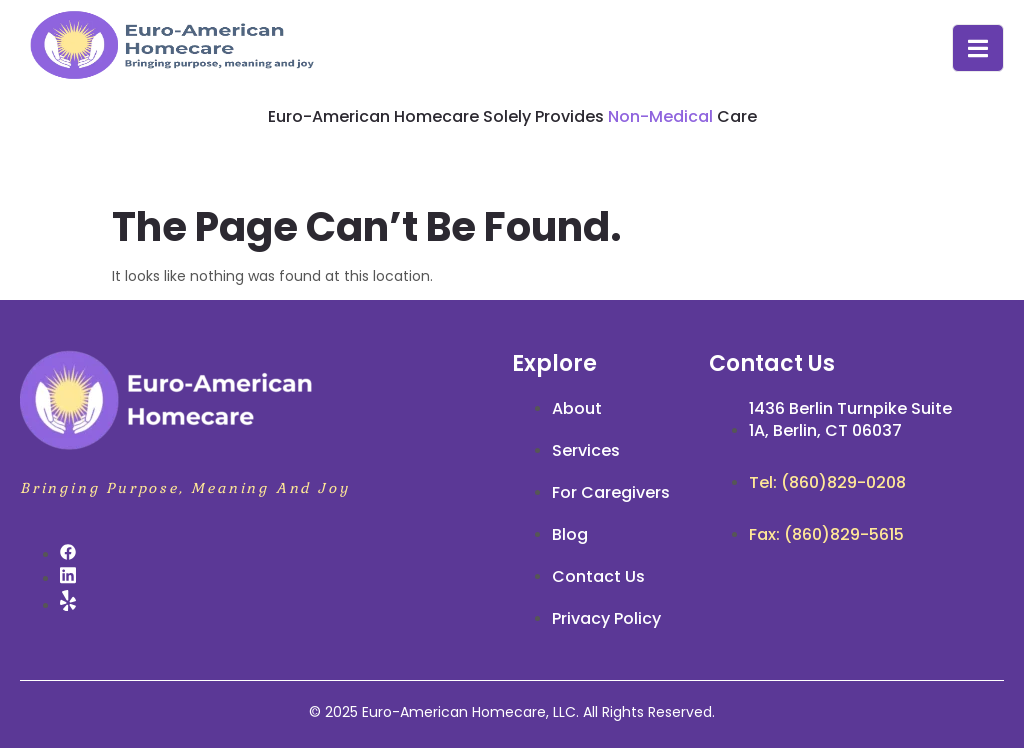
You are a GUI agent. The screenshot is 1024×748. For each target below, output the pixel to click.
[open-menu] (978, 48)
